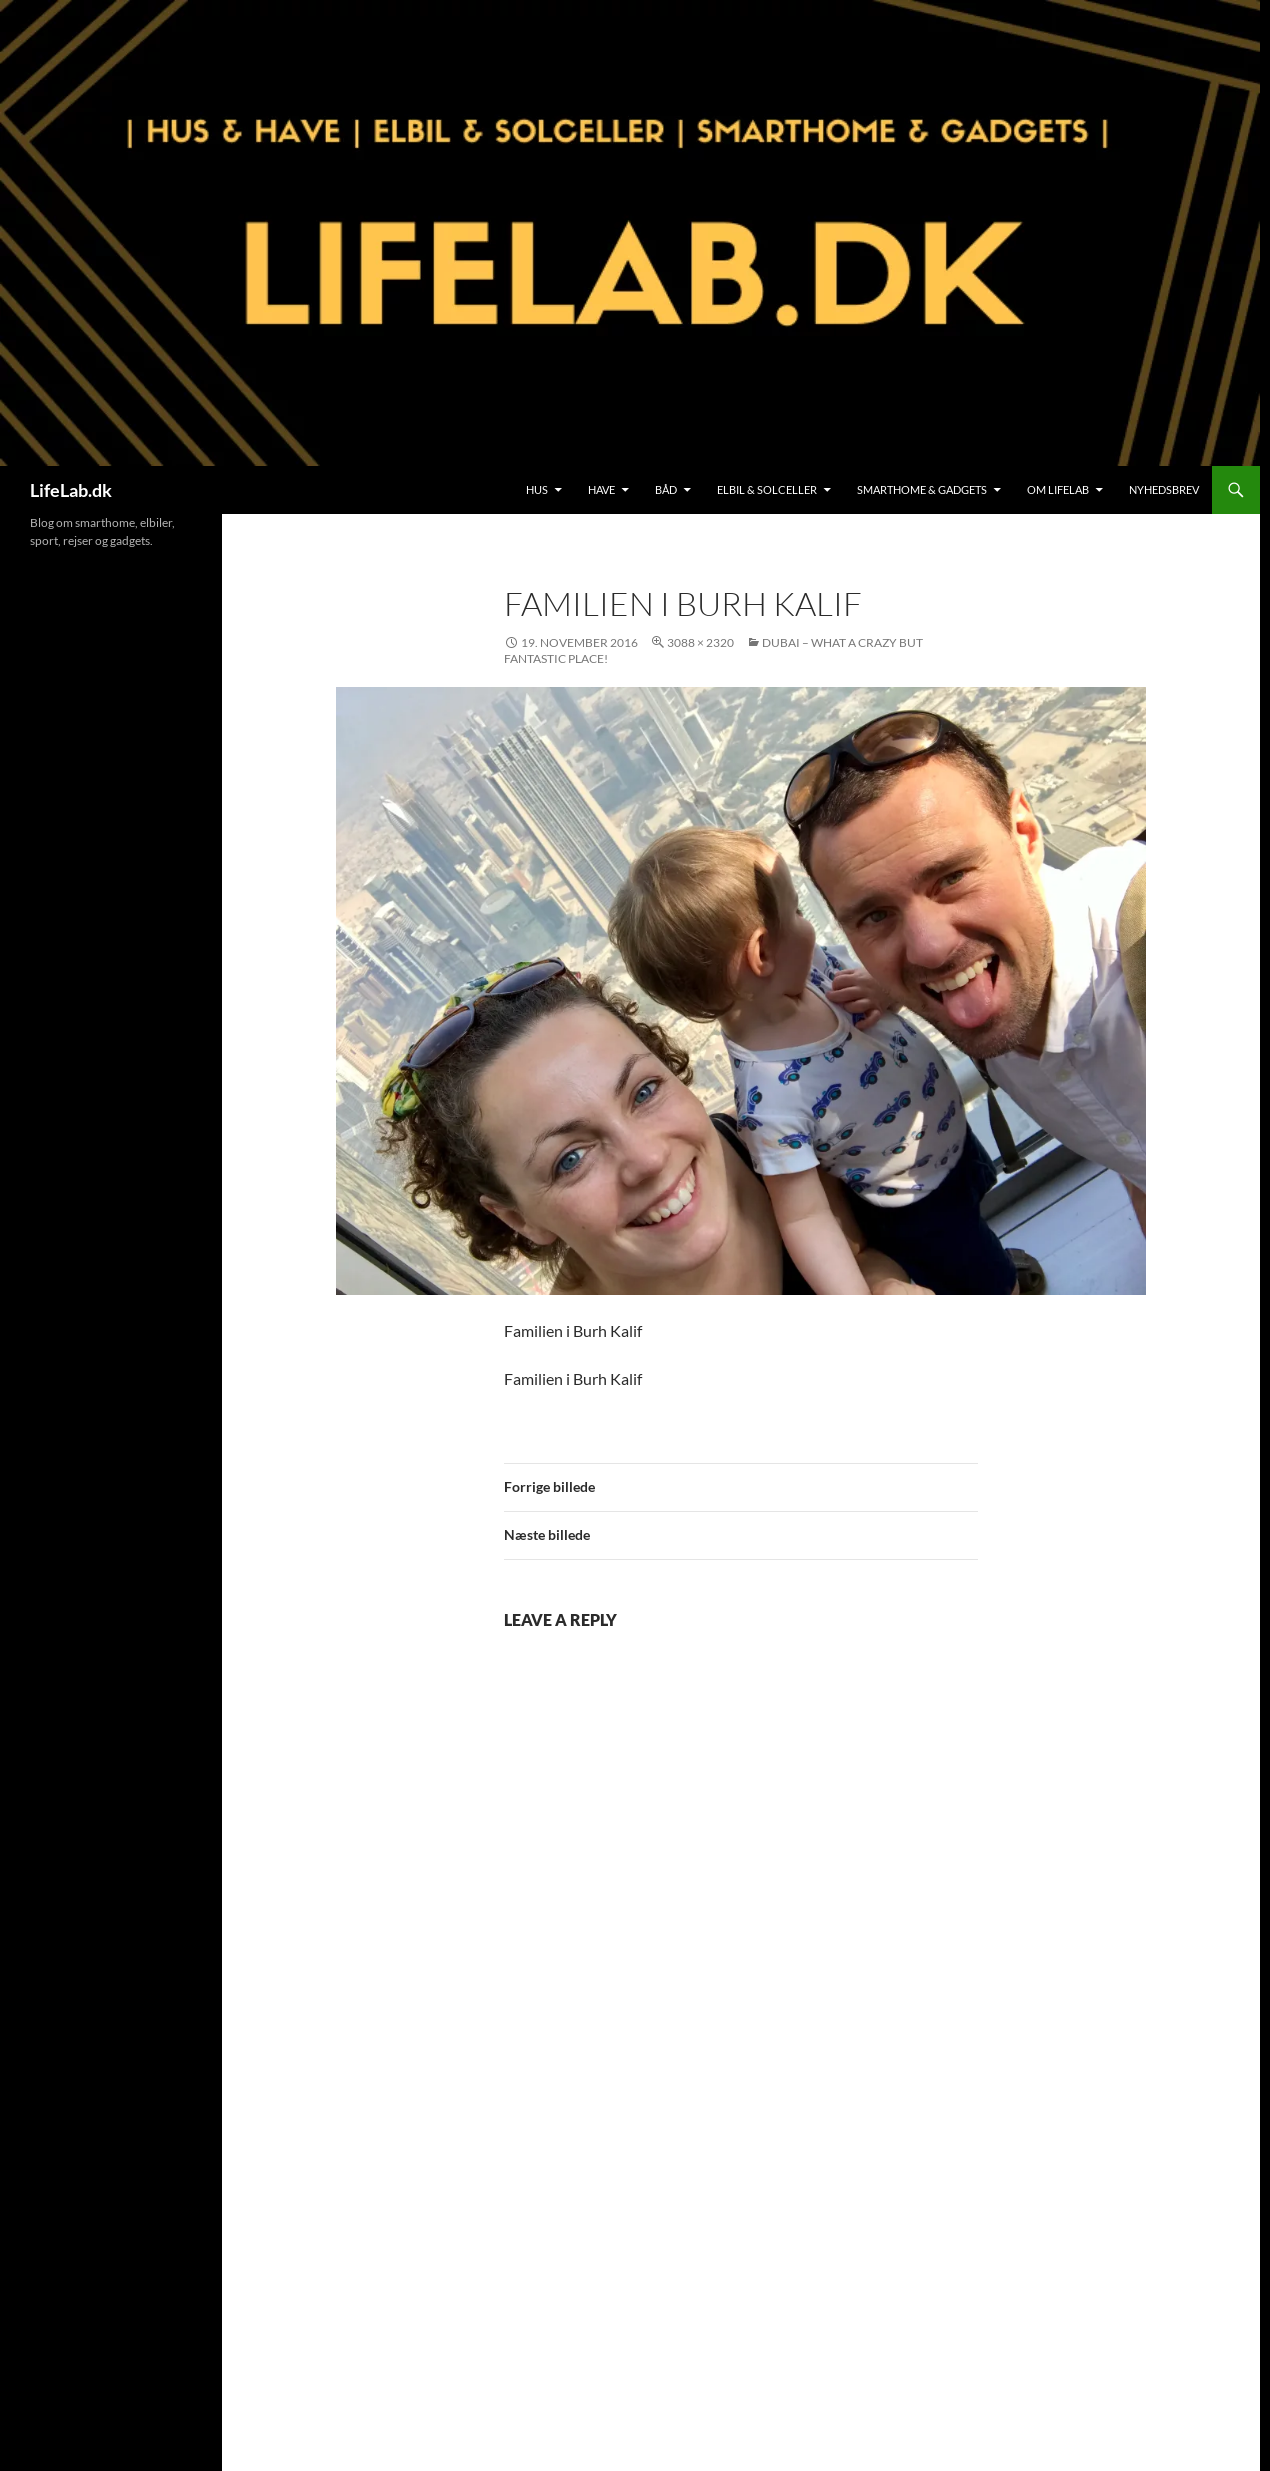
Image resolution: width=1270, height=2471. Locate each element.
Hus (537, 489)
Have (601, 489)
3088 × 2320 (700, 642)
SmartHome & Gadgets (922, 489)
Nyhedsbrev (1164, 489)
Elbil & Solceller (767, 489)
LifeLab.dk (71, 490)
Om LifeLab (1058, 489)
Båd (666, 489)
